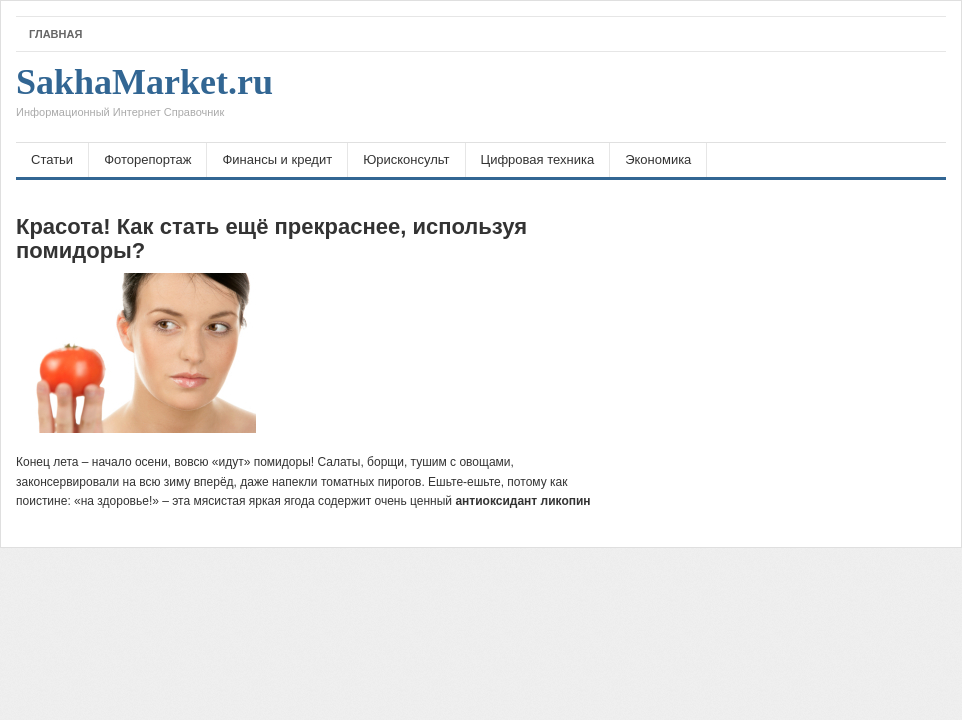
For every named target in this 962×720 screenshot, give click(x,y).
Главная (55, 34)
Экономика (658, 159)
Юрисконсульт (406, 159)
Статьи (52, 159)
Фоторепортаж (147, 159)
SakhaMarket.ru (144, 97)
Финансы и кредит (277, 159)
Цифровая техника (538, 159)
